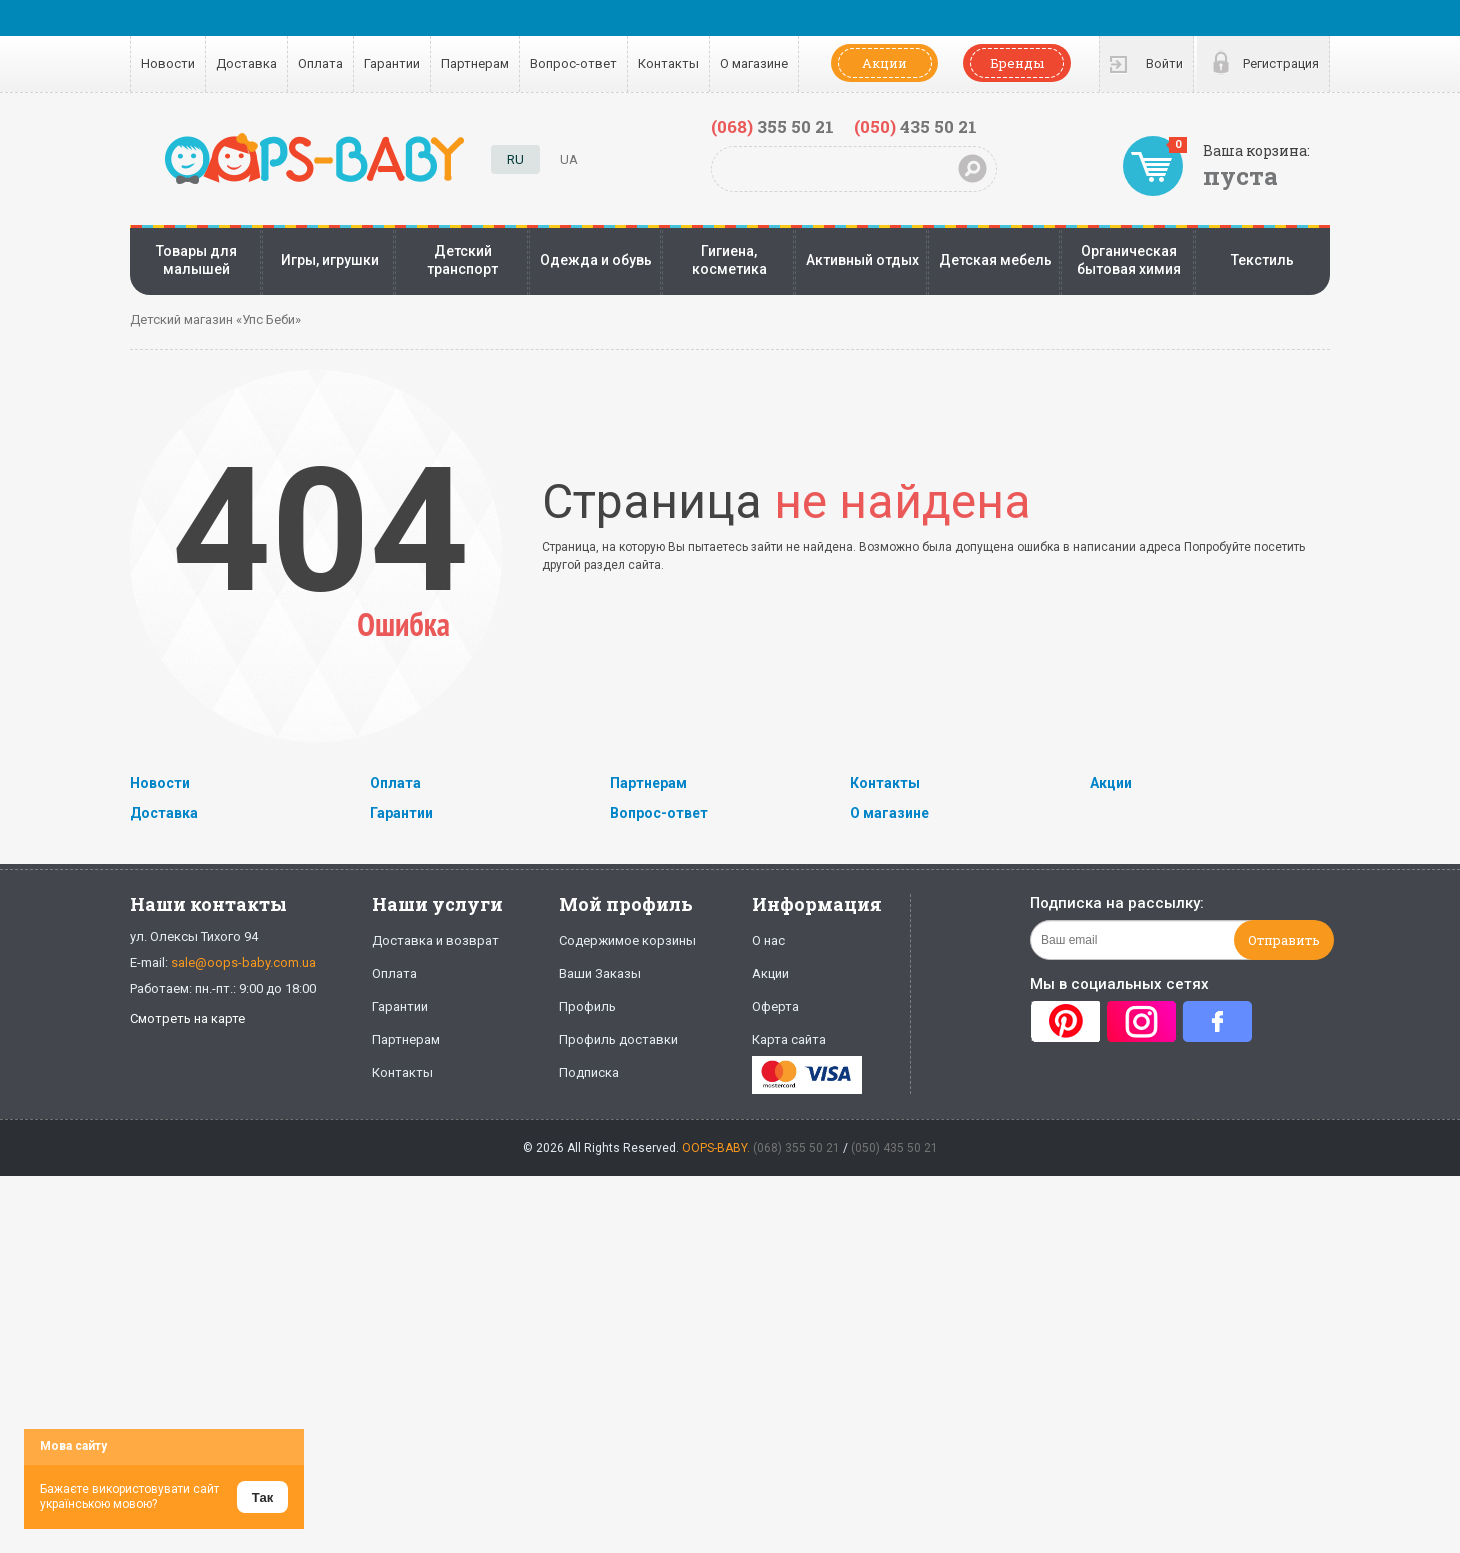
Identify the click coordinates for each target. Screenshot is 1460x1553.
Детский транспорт (462, 260)
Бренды (1017, 63)
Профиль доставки (618, 1039)
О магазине (754, 63)
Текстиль (1262, 260)
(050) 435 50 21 (894, 1148)
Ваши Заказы (600, 973)
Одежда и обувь (596, 260)
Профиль (587, 1006)
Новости (168, 63)
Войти (1164, 63)
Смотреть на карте (187, 1018)
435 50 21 (915, 126)
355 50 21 (772, 126)
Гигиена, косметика (729, 260)
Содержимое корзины (627, 940)
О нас (768, 940)
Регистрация (1281, 63)
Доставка (246, 63)
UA (569, 159)
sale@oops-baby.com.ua (243, 962)
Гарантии (392, 63)
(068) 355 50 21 (796, 1148)
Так (262, 1497)
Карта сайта (789, 1039)
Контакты (668, 63)
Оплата (320, 63)
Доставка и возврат (435, 940)
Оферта (775, 1006)
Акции (884, 63)
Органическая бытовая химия (1129, 260)
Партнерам (475, 63)
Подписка (589, 1072)
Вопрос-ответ (573, 63)
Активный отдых (862, 260)
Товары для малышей (196, 260)
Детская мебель (995, 260)
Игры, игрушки (330, 260)
